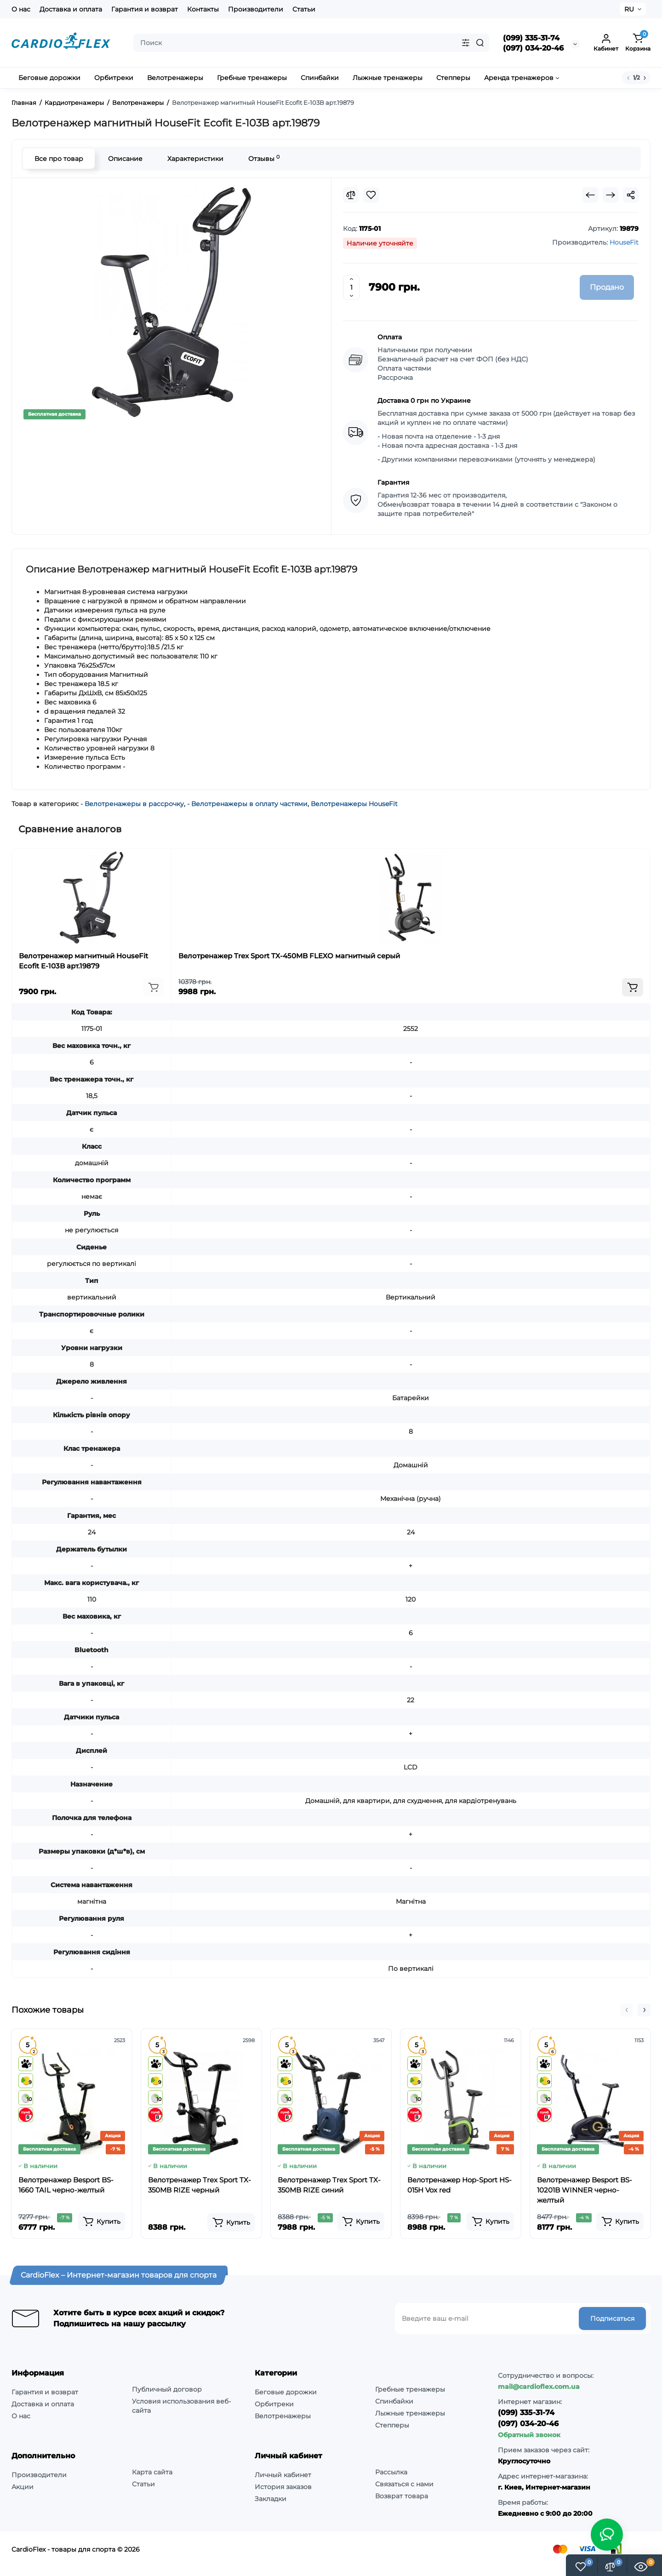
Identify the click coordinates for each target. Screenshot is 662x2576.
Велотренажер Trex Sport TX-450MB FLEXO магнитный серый (289, 955)
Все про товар (58, 159)
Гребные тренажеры (410, 2389)
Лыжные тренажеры (410, 2413)
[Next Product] (610, 195)
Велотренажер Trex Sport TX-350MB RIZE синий (329, 2184)
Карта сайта (152, 2472)
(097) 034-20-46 (533, 48)
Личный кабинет (283, 2475)
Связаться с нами (404, 2484)
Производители (255, 9)
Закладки (270, 2499)
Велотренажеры (283, 2416)
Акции (22, 2487)
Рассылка (391, 2472)
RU (629, 9)
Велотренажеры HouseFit (354, 804)
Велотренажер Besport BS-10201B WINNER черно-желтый (584, 2189)
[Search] (480, 42)
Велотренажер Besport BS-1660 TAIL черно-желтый (66, 2184)
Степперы (392, 2425)
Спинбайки (394, 2401)
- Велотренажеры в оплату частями (247, 804)
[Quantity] (351, 287)
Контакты (203, 9)
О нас (20, 9)
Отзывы (264, 158)
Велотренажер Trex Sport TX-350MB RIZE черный (199, 2184)
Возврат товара (401, 2496)
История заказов (283, 2487)
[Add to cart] (153, 987)
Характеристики (195, 159)
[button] (626, 2010)
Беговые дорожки (286, 2392)
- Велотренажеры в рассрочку (132, 804)
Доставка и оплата (71, 9)
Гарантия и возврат (144, 9)
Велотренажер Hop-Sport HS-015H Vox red (459, 2184)
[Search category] (465, 42)
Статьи (303, 9)
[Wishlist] (371, 195)
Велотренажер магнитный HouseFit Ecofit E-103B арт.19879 (83, 960)
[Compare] (351, 195)
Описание (125, 159)
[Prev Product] (590, 195)
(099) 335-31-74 (531, 38)
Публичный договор (167, 2389)
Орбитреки (274, 2404)
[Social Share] (631, 195)
